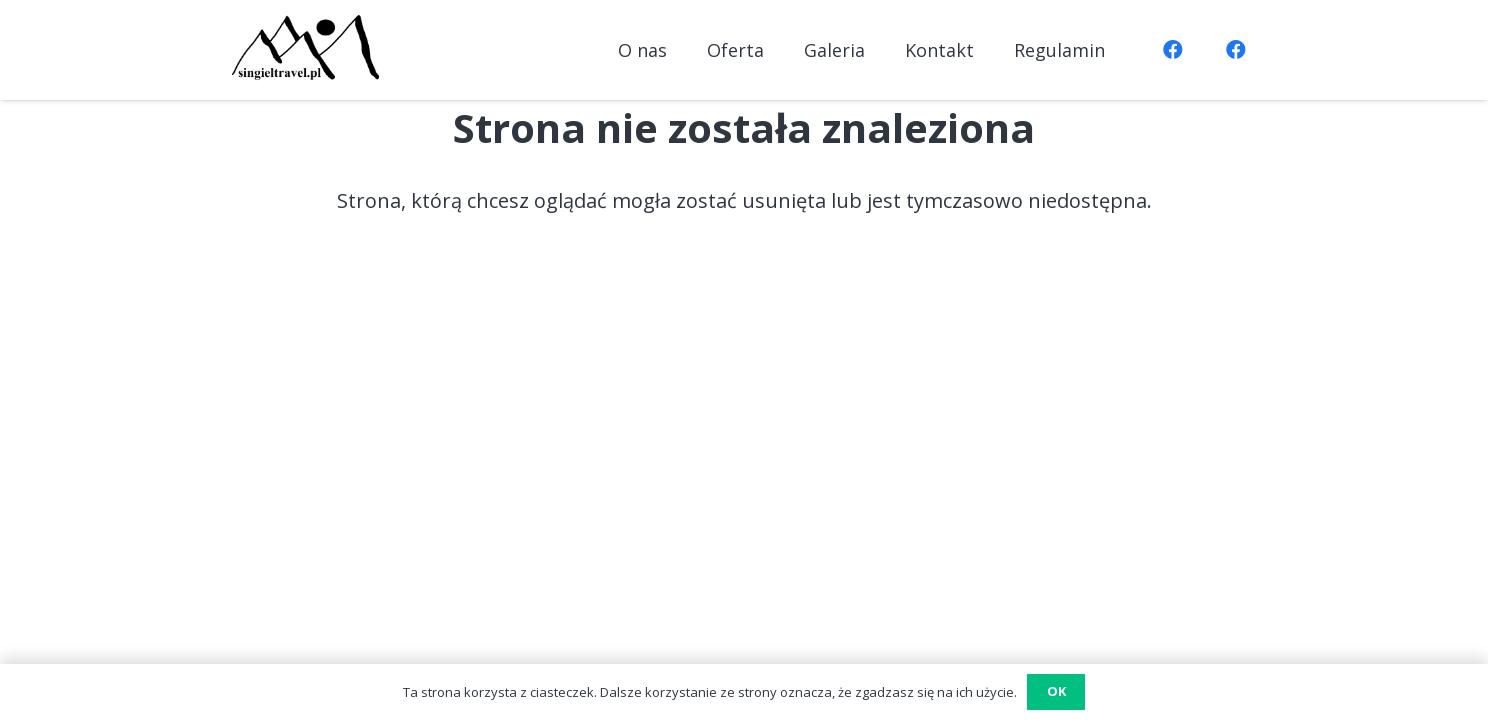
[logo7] (305, 50)
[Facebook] (1173, 50)
